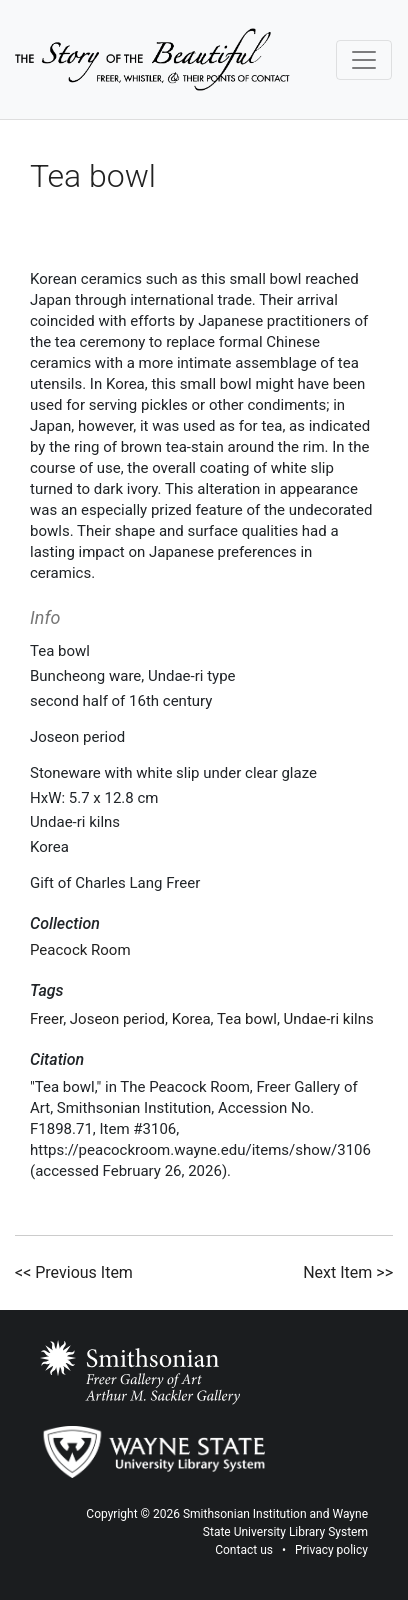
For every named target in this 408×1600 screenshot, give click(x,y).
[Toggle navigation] (364, 60)
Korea (191, 1019)
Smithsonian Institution (245, 1514)
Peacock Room (80, 950)
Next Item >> (348, 1272)
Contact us (244, 1550)
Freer (46, 1019)
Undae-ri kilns (329, 1019)
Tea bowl (247, 1019)
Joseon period (117, 1019)
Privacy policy (331, 1550)
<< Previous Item (74, 1272)
